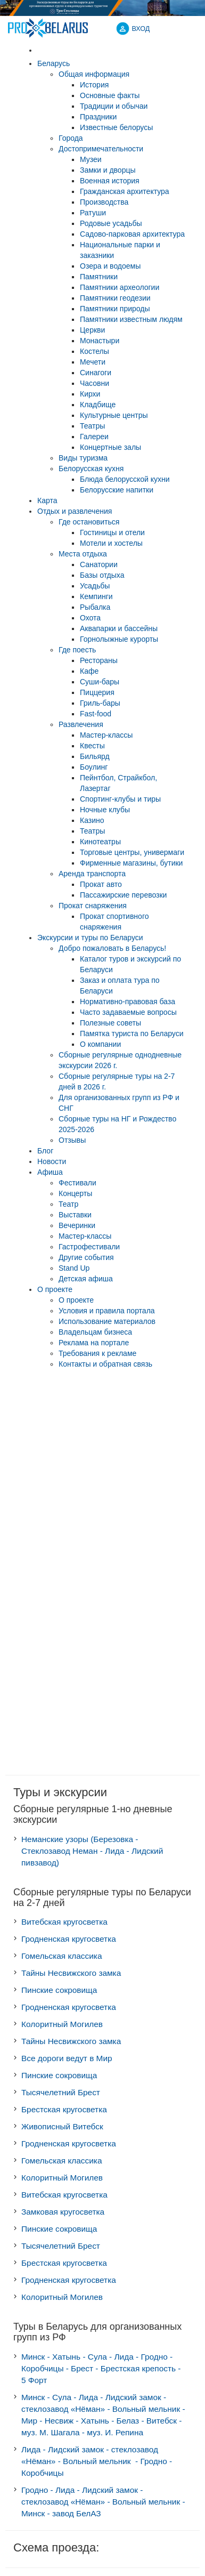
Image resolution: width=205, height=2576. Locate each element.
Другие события (86, 1257)
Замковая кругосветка (62, 2211)
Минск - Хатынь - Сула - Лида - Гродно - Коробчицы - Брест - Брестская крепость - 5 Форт (101, 2368)
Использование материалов (107, 1321)
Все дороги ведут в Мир (66, 2058)
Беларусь (53, 63)
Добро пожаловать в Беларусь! (112, 948)
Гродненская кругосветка (68, 1938)
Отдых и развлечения (74, 511)
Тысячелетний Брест (60, 2092)
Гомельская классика (61, 1955)
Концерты (75, 1193)
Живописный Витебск (62, 2126)
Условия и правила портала (107, 1310)
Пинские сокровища (59, 1989)
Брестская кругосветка (64, 2109)
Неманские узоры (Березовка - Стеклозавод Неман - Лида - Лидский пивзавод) (92, 1851)
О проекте (54, 1289)
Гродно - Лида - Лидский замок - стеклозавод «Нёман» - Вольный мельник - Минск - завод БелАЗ (103, 2501)
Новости (51, 1161)
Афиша (50, 1172)
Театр (68, 1204)
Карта (47, 500)
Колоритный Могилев (62, 2024)
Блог (45, 1150)
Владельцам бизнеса (95, 1332)
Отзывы (72, 1140)
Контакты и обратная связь (105, 1364)
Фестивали (77, 1182)
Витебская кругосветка (64, 1921)
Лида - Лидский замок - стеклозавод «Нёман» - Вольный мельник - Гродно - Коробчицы (96, 2461)
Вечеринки (77, 1225)
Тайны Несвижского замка (71, 1972)
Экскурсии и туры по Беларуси (90, 937)
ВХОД (141, 29)
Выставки (75, 1214)
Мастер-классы (85, 1236)
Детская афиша (86, 1278)
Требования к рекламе (97, 1353)
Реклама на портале (94, 1342)
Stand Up (74, 1268)
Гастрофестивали (89, 1246)
